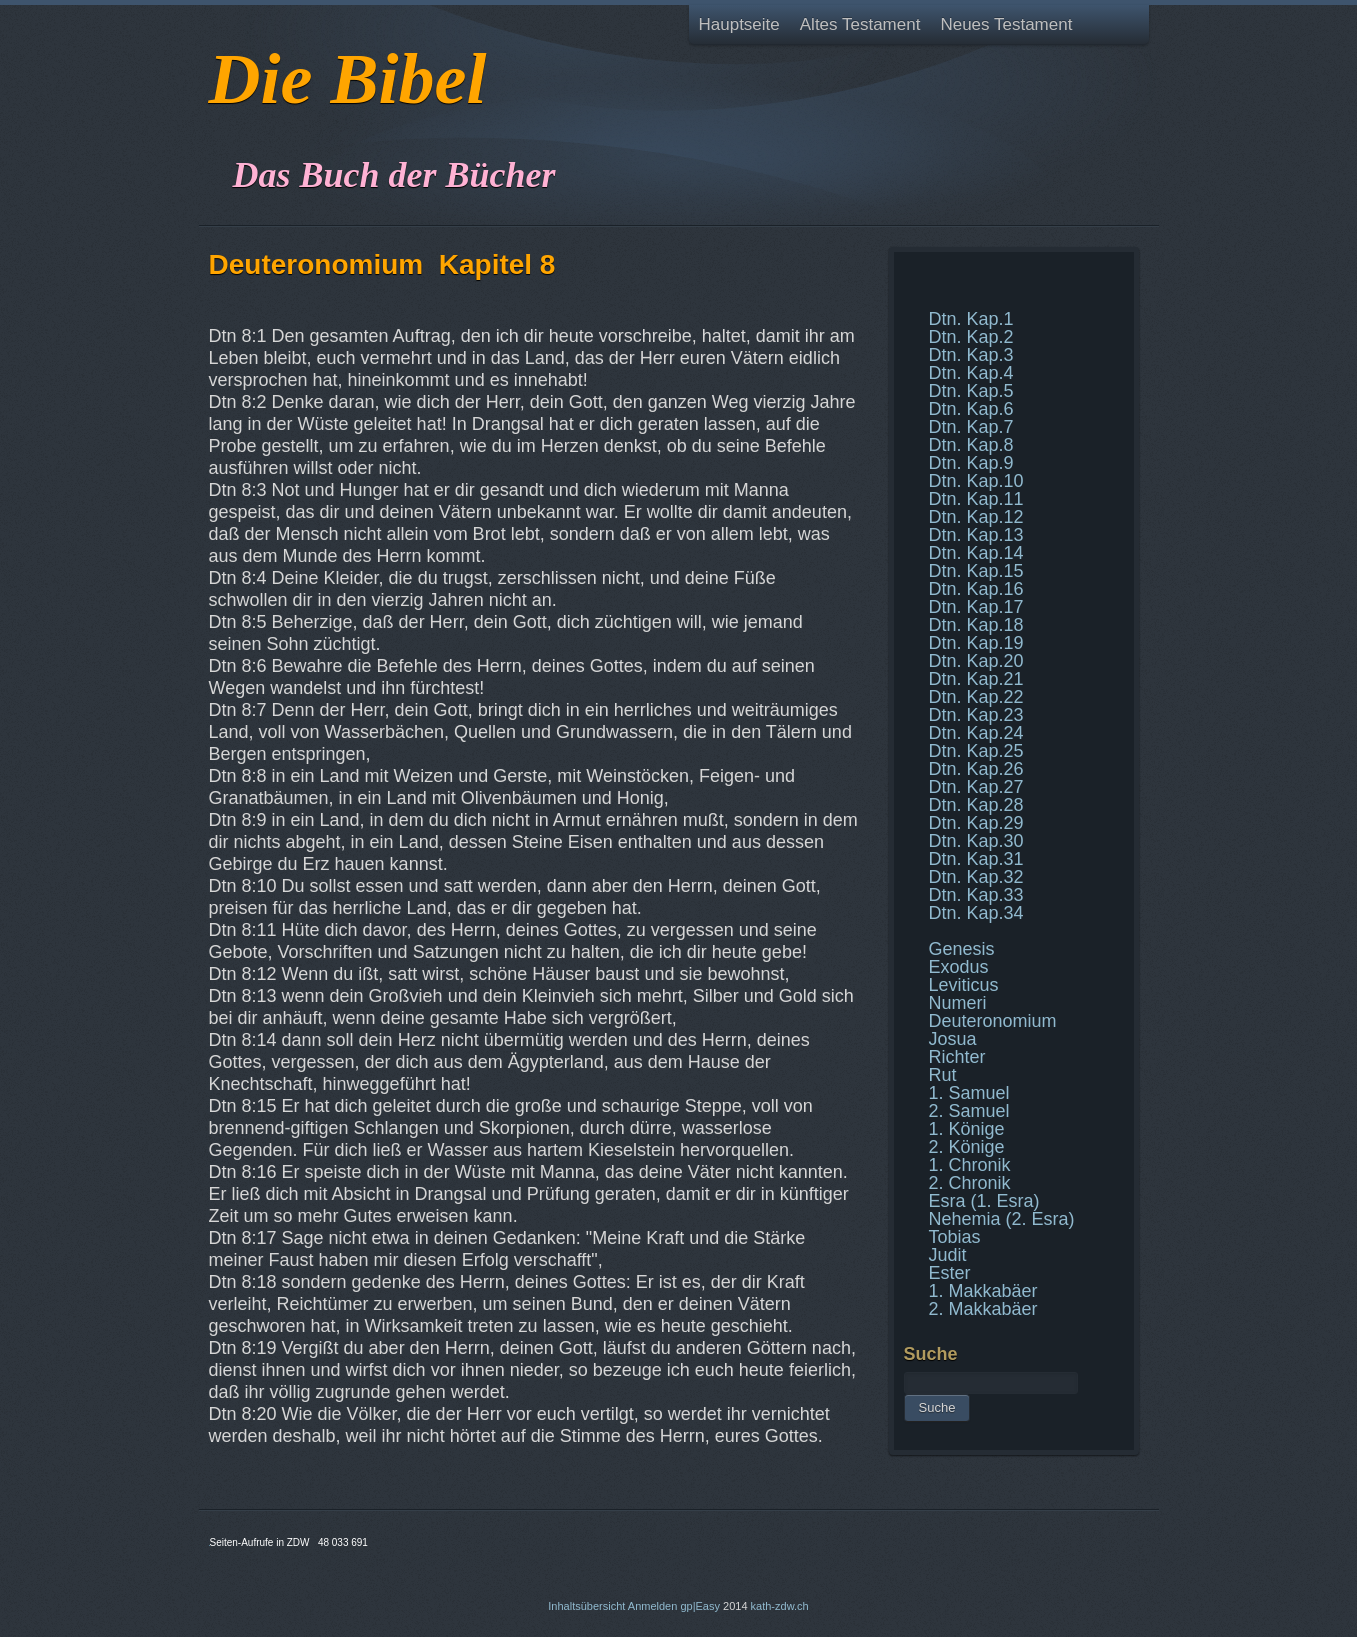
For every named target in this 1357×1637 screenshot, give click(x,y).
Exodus (959, 967)
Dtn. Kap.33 (976, 895)
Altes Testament (860, 24)
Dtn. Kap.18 (976, 625)
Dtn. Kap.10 (976, 481)
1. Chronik (970, 1165)
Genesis (962, 949)
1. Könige (967, 1129)
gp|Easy (700, 1606)
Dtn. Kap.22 (976, 697)
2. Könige (967, 1147)
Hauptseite (739, 24)
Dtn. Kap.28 (976, 805)
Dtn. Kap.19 (976, 643)
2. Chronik (970, 1183)
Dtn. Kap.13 (976, 535)
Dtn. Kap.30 (976, 841)
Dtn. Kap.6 (971, 409)
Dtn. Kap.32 (976, 877)
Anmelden (653, 1606)
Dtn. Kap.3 (971, 355)
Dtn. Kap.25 (976, 751)
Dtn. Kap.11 (976, 499)
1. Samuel (969, 1093)
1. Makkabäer (983, 1291)
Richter (957, 1057)
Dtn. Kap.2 (971, 337)
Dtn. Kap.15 (976, 571)
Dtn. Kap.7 (971, 427)
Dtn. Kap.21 (976, 679)
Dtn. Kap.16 (976, 589)
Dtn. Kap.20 (976, 661)
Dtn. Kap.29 (976, 823)
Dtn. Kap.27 (976, 787)
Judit (948, 1255)
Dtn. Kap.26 (976, 769)
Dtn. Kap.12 (976, 517)
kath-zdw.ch (780, 1606)
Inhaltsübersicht (586, 1606)
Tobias (955, 1237)
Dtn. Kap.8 (971, 445)
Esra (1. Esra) (984, 1201)
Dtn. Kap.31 (976, 859)
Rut (943, 1075)
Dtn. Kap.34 (976, 913)
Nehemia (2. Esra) (1002, 1219)
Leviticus (964, 985)
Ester (950, 1273)
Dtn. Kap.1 (971, 319)
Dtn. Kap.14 (976, 553)
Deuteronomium (993, 1021)
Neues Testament (1006, 24)
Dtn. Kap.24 (976, 733)
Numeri (958, 1003)
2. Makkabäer (983, 1309)
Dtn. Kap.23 (976, 715)
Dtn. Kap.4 (971, 373)
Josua (953, 1039)
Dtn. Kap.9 (971, 463)
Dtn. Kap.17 (976, 607)
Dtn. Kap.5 (971, 391)
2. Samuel (969, 1111)
